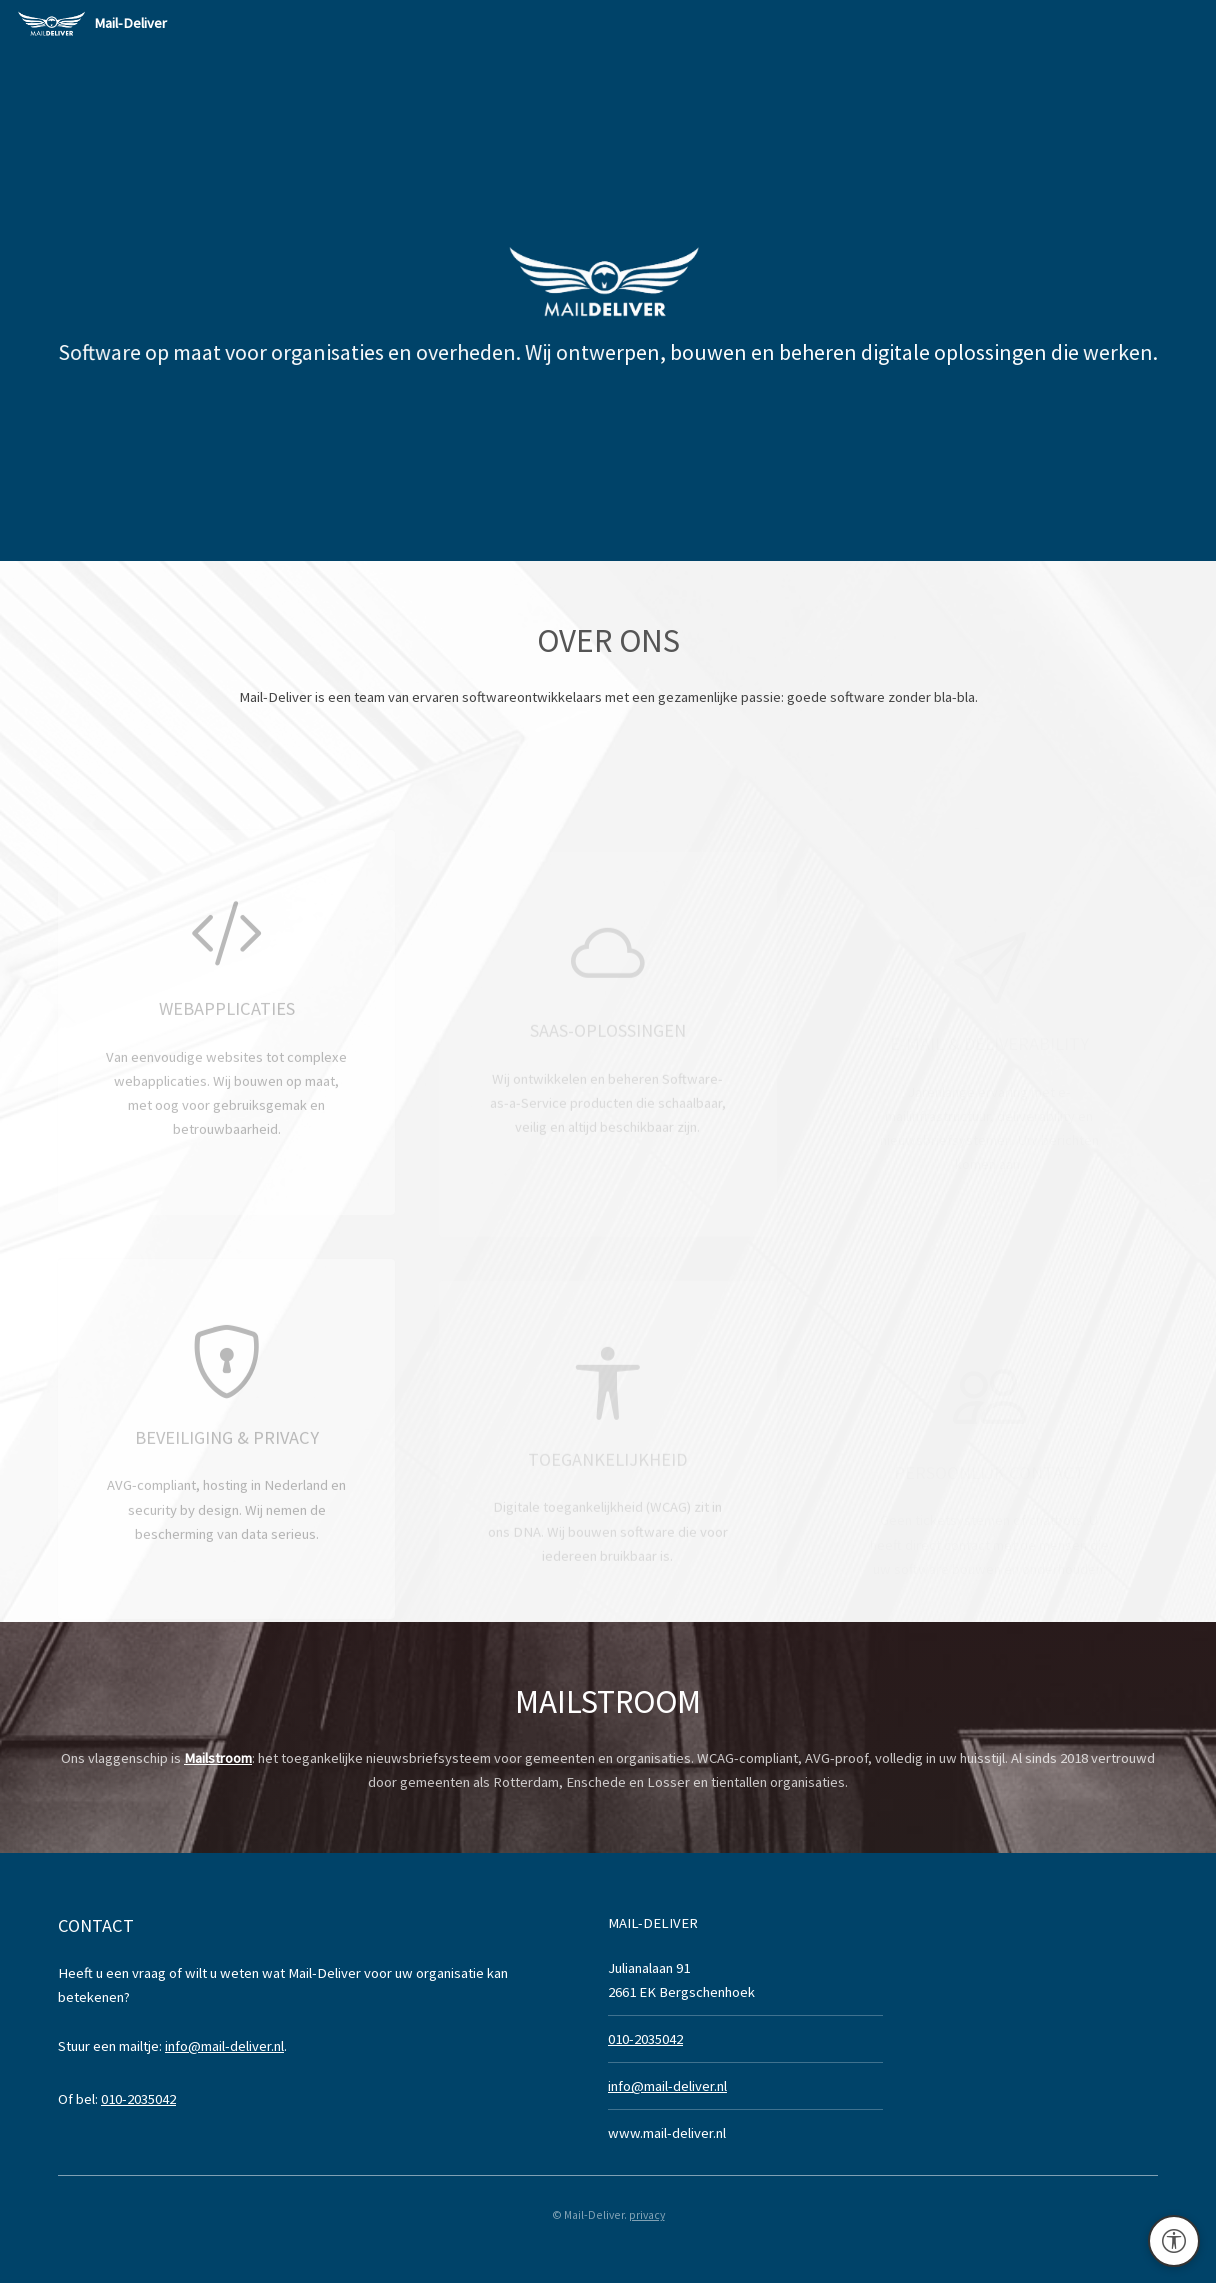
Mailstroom (218, 1758)
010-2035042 (138, 2099)
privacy (647, 2214)
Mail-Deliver (92, 23)
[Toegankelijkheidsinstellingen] (1174, 2241)
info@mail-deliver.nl (224, 2046)
